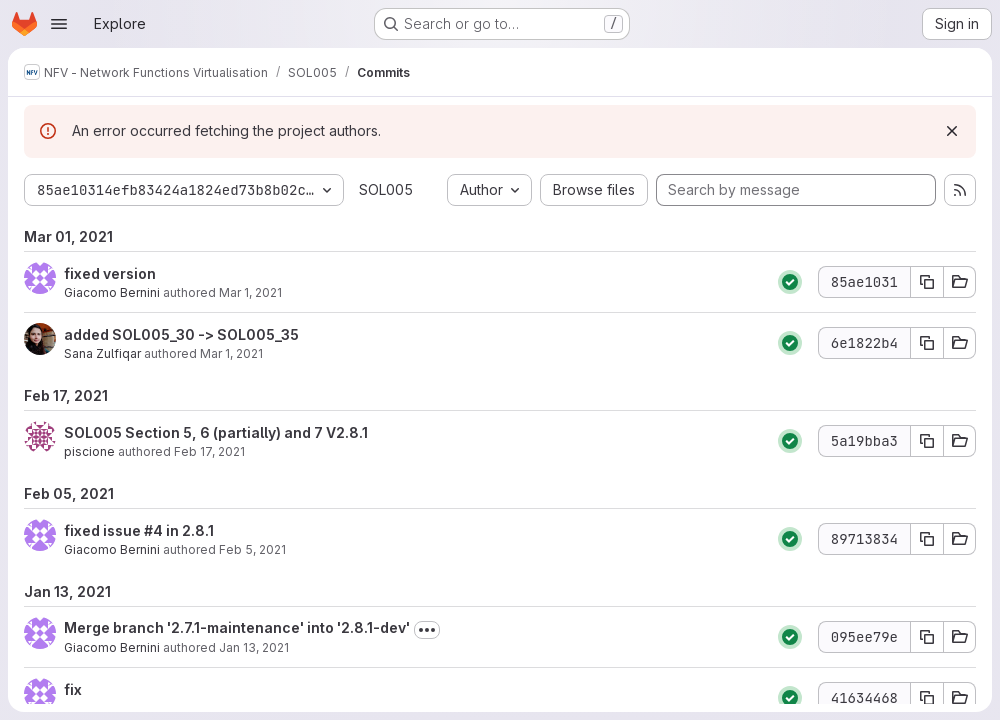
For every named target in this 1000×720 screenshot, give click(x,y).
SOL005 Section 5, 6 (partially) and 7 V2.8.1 (216, 432)
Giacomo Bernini (112, 292)
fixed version (110, 273)
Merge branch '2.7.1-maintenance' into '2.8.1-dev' (237, 627)
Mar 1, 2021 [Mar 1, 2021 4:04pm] (250, 292)
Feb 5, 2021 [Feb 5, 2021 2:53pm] (252, 549)
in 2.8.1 (188, 530)
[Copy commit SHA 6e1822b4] (927, 343)
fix (73, 689)
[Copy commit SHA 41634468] (927, 698)
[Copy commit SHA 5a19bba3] (927, 441)
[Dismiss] (952, 131)
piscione (89, 451)
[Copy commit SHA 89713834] (927, 539)
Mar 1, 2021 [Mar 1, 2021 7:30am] (231, 353)
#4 (153, 530)
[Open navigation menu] (59, 24)
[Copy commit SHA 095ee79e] (927, 637)
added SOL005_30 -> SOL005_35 (181, 334)
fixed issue (104, 530)
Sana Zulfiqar (102, 353)
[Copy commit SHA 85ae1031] (927, 282)
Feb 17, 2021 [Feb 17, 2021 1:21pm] (209, 451)
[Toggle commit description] (427, 630)
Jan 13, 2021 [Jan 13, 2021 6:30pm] (254, 647)
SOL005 (386, 189)
